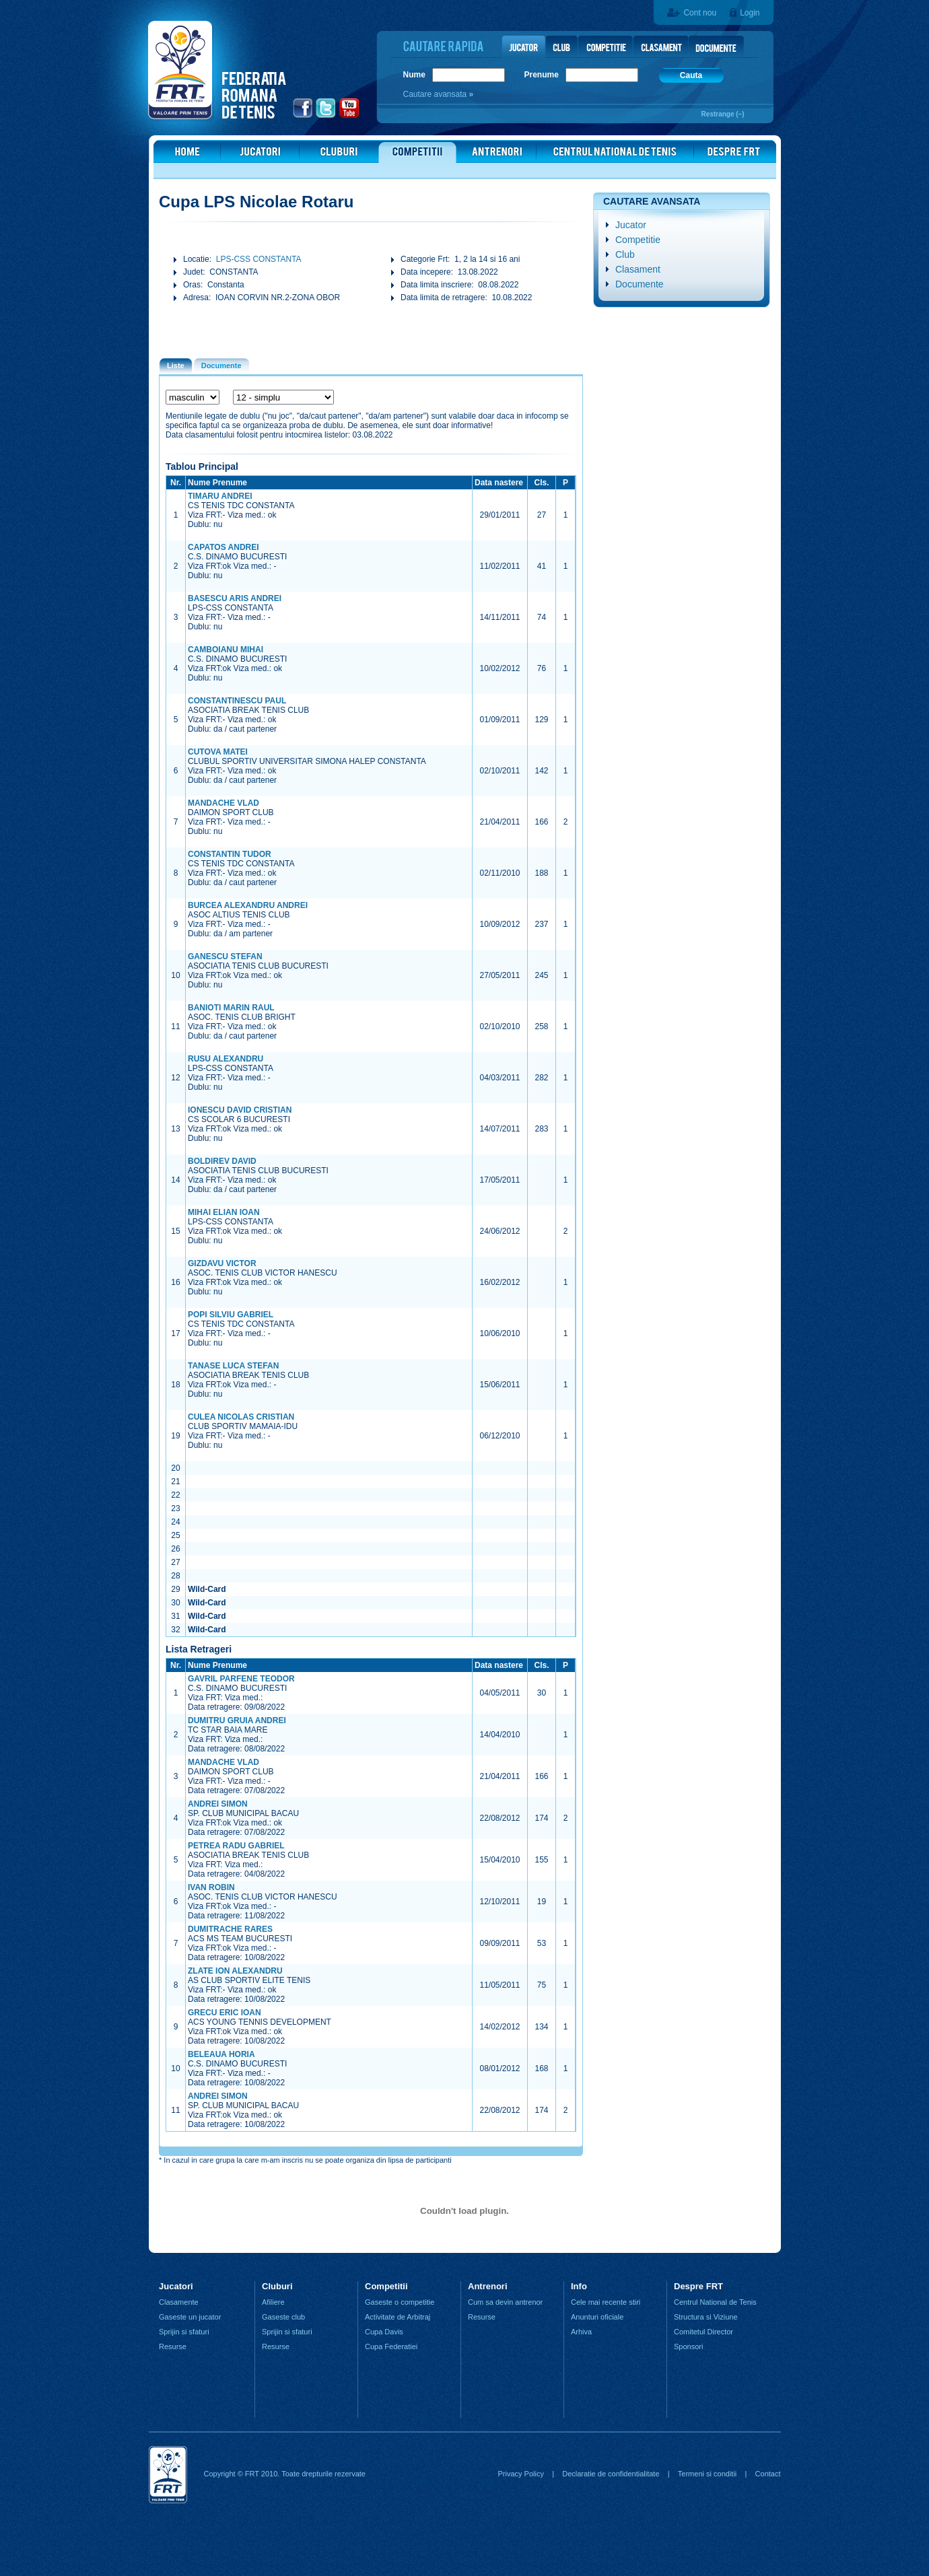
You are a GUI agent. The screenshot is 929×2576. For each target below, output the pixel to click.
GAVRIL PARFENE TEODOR (241, 1678)
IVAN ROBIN (211, 1887)
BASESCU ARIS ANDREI (234, 598)
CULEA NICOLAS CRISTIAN (241, 1417)
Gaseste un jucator (190, 2317)
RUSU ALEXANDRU (225, 1059)
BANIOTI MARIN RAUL (231, 1007)
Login (749, 13)
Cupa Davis (384, 2332)
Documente (639, 284)
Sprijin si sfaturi (184, 2332)
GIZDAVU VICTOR (222, 1263)
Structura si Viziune (706, 2317)
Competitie (637, 239)
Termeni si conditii (707, 2474)
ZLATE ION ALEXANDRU (235, 1971)
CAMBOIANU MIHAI (225, 649)
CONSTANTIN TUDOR (229, 854)
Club (625, 254)
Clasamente (179, 2302)
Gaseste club (283, 2317)
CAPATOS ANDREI (223, 547)
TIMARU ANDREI (220, 496)
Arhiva (581, 2332)
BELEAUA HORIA (221, 2054)
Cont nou (699, 13)
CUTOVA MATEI (218, 752)
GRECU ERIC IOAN (224, 2012)
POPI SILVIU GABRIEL (230, 1314)
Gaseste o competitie (399, 2302)
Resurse (172, 2346)
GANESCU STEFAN (225, 956)
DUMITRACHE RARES (230, 1929)
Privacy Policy (520, 2474)
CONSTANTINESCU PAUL (237, 700)
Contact (768, 2474)
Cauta (691, 75)
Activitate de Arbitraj (397, 2317)
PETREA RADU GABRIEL (236, 1845)
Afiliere (273, 2302)
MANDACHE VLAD (223, 803)
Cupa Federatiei (391, 2346)
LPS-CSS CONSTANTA (259, 259)
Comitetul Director (703, 2332)
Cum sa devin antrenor (505, 2302)
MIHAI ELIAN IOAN (224, 1212)
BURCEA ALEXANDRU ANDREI (248, 905)
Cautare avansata (436, 94)
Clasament (637, 269)
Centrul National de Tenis (715, 2302)
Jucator (630, 224)
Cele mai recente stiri (605, 2302)
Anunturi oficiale (597, 2317)
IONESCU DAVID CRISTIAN (239, 1110)
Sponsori (688, 2346)
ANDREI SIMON (218, 1804)
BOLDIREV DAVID (222, 1161)
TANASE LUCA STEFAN (233, 1365)
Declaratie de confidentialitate (610, 2474)
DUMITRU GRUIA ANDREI (237, 1720)
